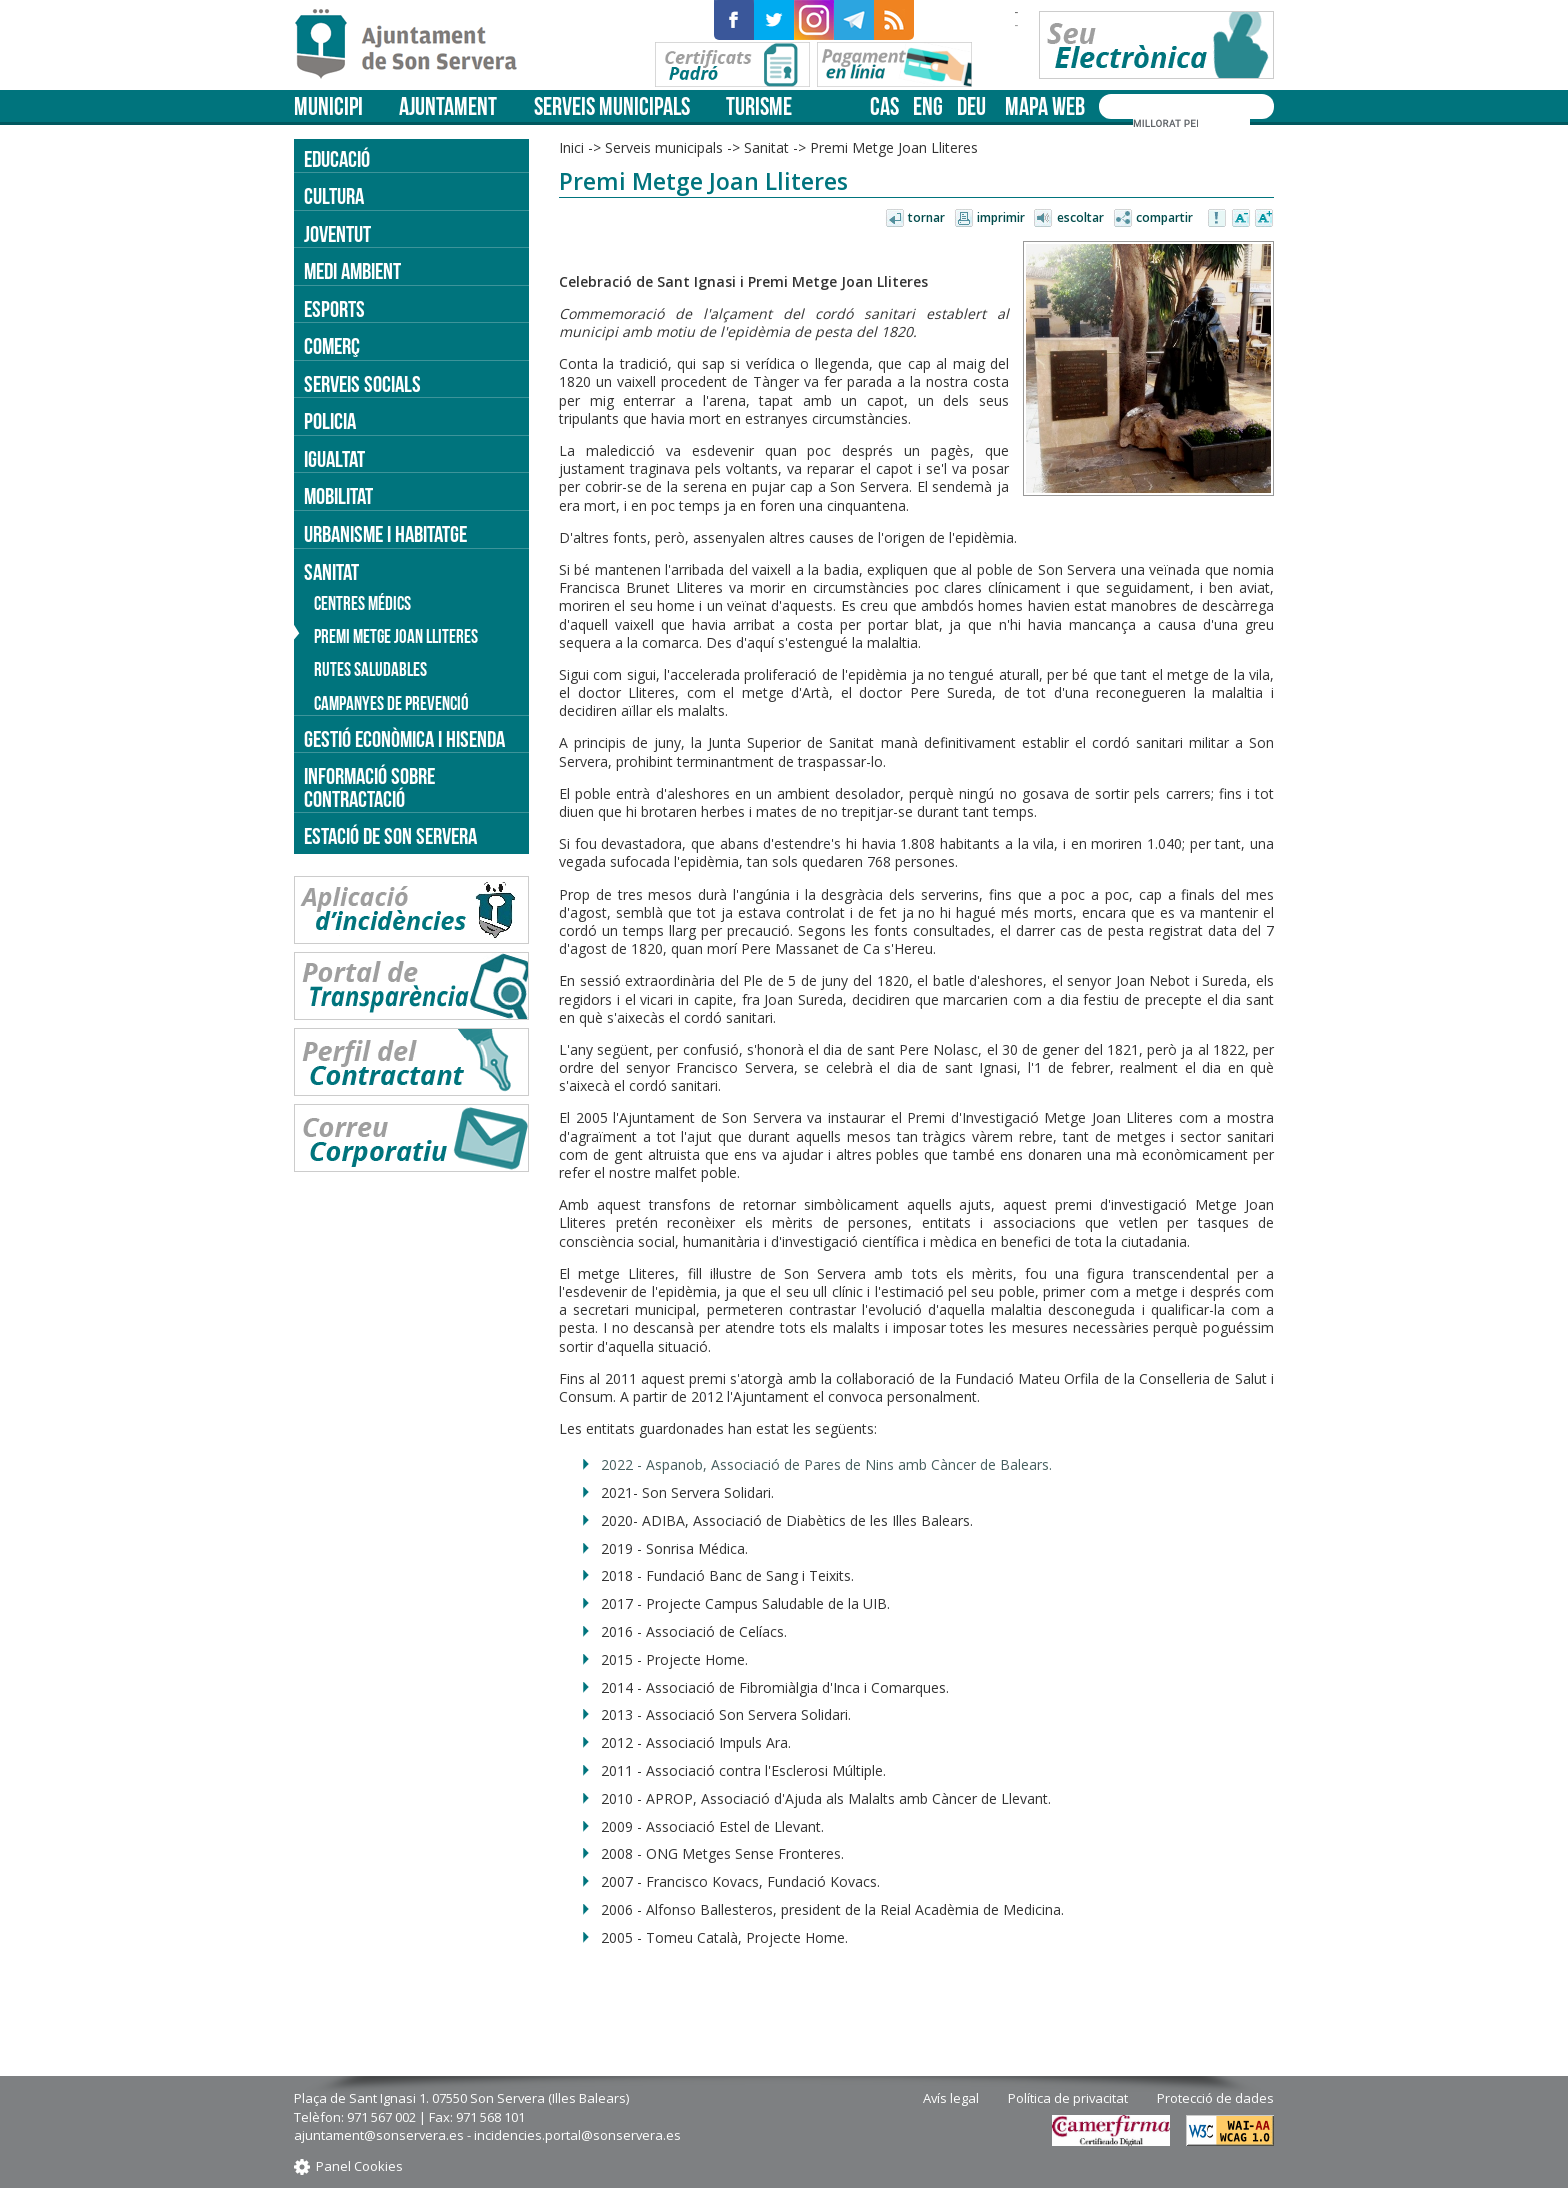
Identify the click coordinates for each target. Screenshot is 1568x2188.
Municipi (328, 106)
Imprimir (1001, 217)
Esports (334, 309)
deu (971, 106)
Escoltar (1080, 217)
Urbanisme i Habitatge (385, 534)
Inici (571, 147)
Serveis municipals (612, 106)
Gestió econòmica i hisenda (404, 739)
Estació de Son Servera (390, 836)
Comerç (332, 346)
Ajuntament (448, 106)
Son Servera (414, 45)
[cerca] (1165, 123)
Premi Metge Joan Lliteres (894, 147)
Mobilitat (338, 496)
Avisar (1218, 219)
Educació (337, 159)
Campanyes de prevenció (391, 703)
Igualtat (334, 459)
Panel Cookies (359, 2166)
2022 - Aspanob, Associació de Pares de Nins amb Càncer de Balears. (826, 1464)
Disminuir (1241, 219)
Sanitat (766, 147)
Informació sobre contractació (369, 787)
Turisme (759, 106)
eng (928, 106)
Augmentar (1264, 219)
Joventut (337, 234)
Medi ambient (352, 271)
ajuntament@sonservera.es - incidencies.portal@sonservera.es (487, 2135)
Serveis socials (362, 384)
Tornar (926, 217)
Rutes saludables (370, 669)
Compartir (1164, 217)
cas (884, 106)
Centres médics (362, 603)
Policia (330, 421)
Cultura (334, 196)
